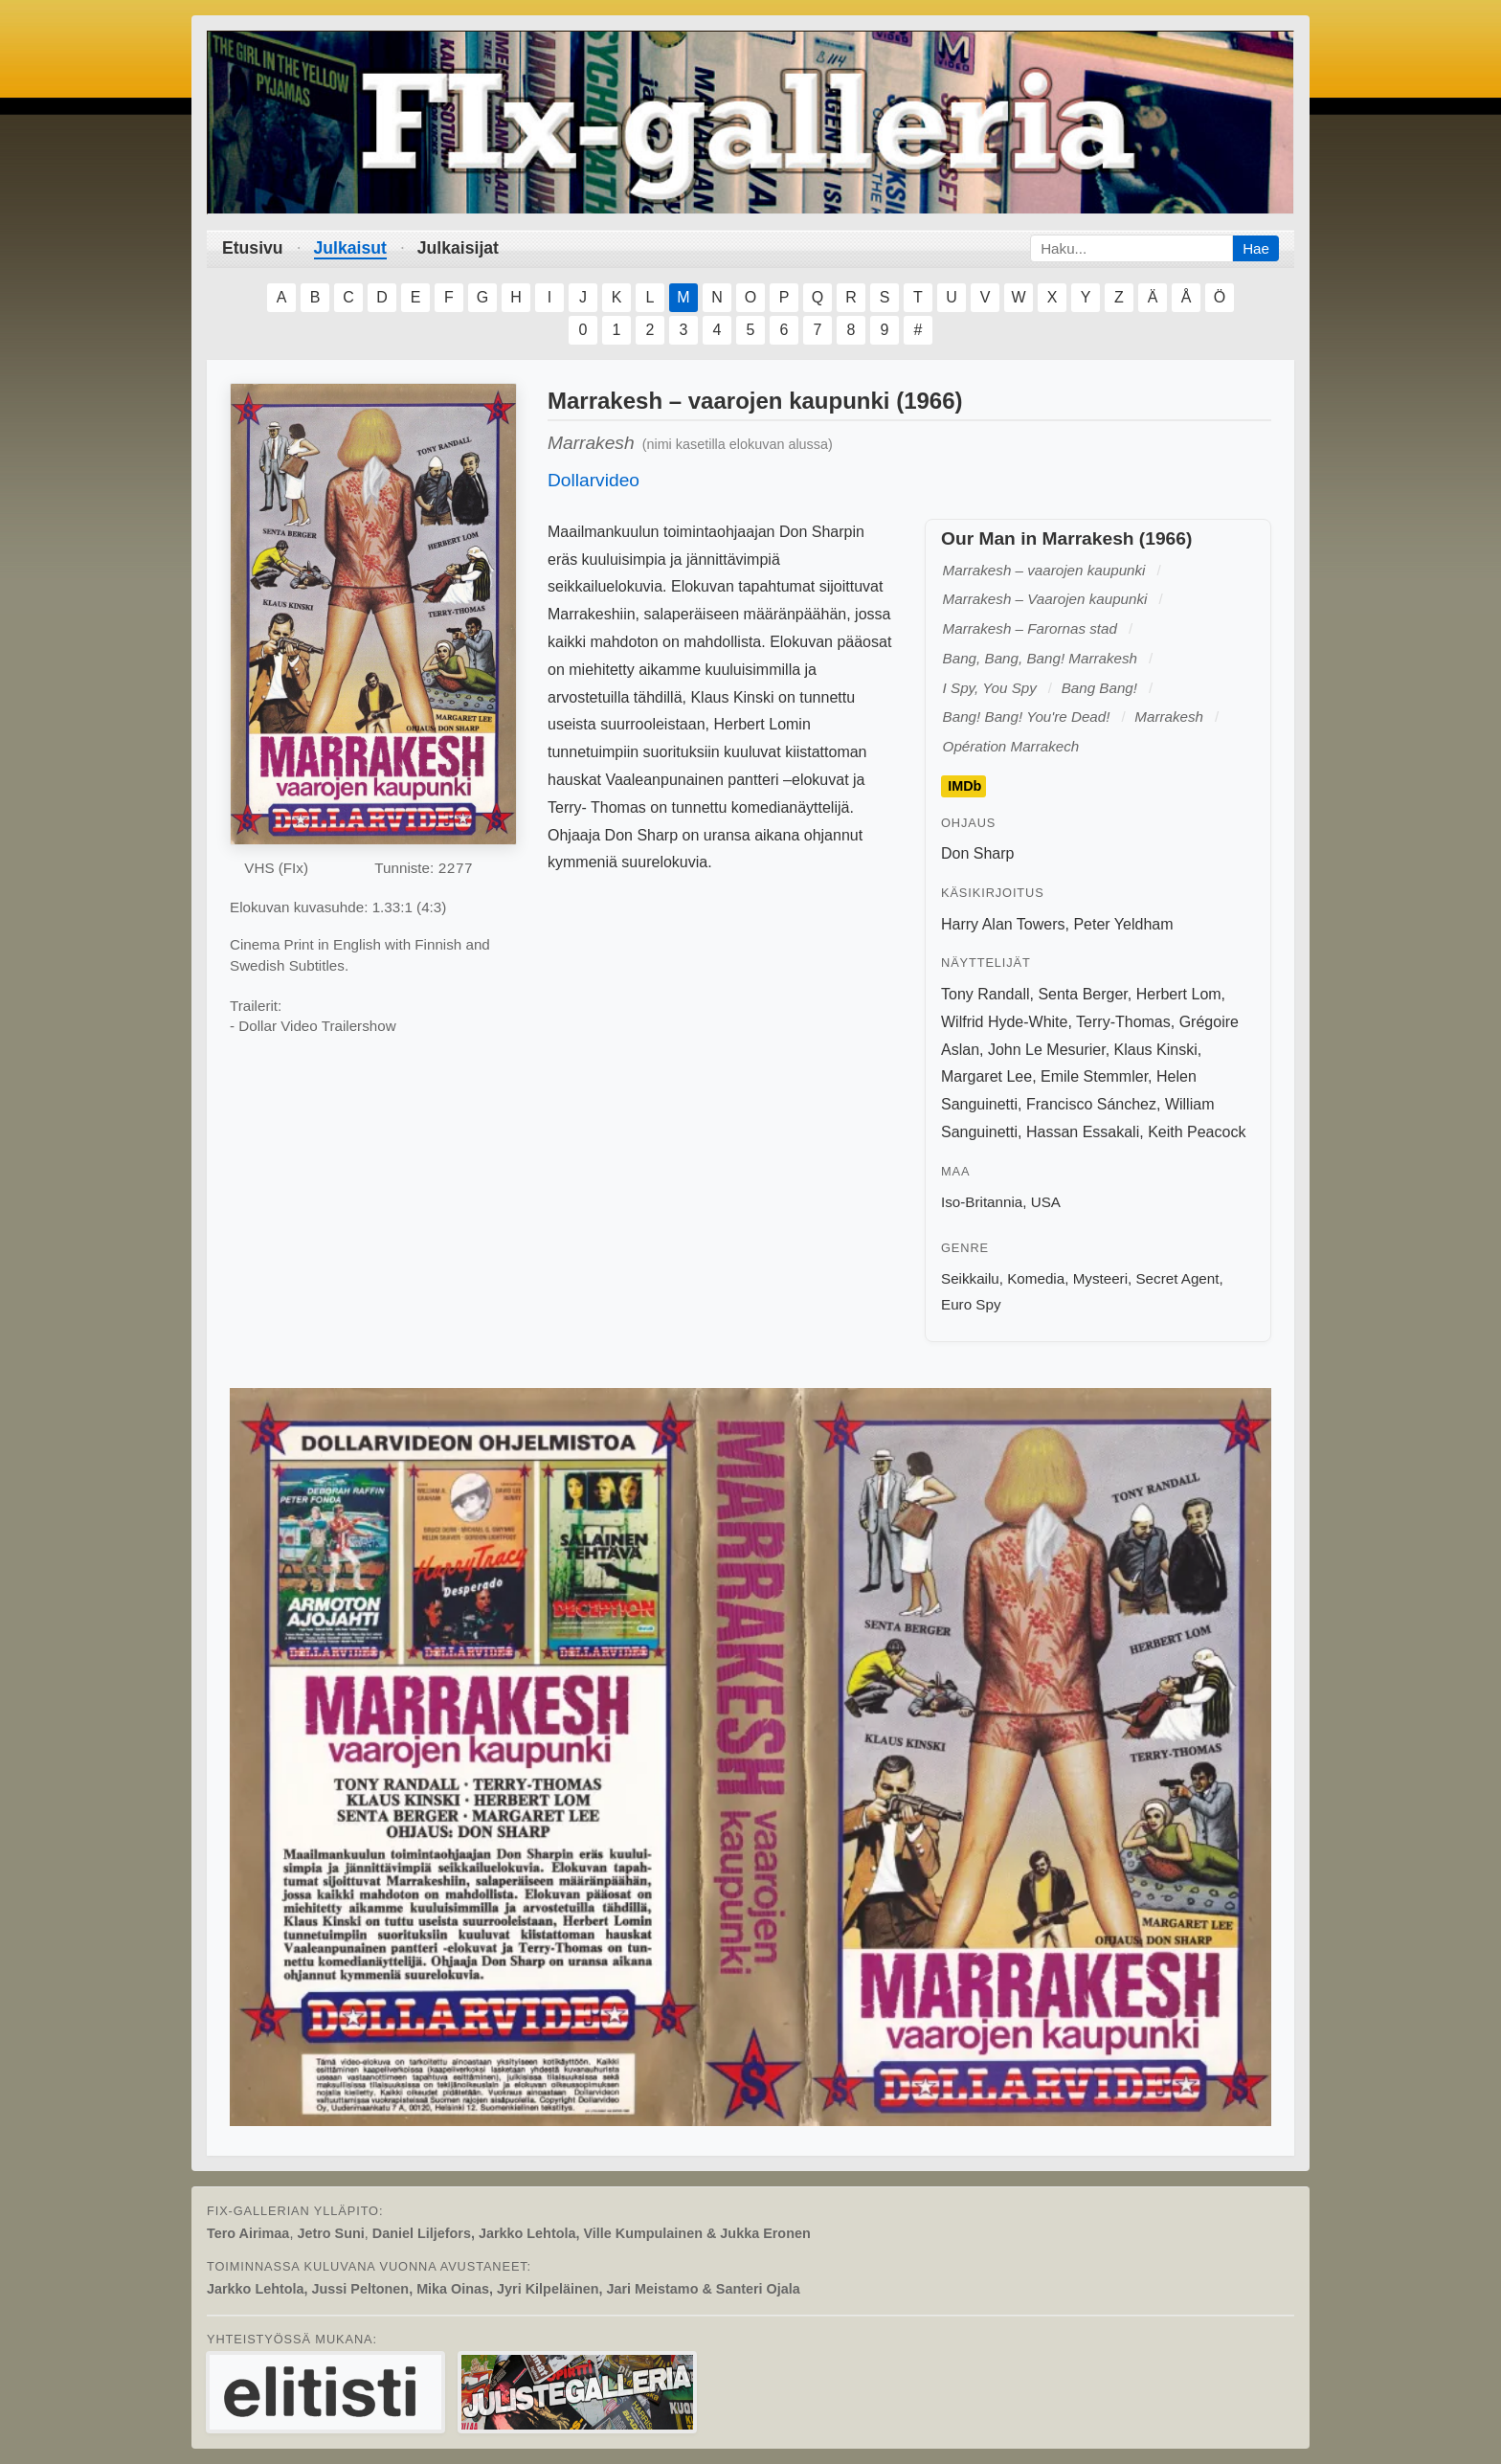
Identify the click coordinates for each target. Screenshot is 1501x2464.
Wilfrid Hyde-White (1004, 1022)
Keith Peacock (1196, 1132)
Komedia (1035, 1278)
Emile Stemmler (1094, 1076)
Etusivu (252, 248)
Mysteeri (1100, 1278)
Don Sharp (978, 853)
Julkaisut (350, 248)
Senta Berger (1082, 994)
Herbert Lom (1178, 994)
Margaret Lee (986, 1076)
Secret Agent (1177, 1278)
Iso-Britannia (981, 1202)
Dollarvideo (593, 480)
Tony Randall (985, 994)
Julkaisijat (458, 248)
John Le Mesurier (1047, 1050)
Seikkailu (970, 1278)
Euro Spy (970, 1304)
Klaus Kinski (1156, 1050)
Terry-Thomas (1123, 1022)
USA (1046, 1202)
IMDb (964, 786)
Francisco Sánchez (1091, 1104)
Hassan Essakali (1082, 1132)
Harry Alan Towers (1003, 924)
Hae (1256, 248)
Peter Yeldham (1123, 924)
